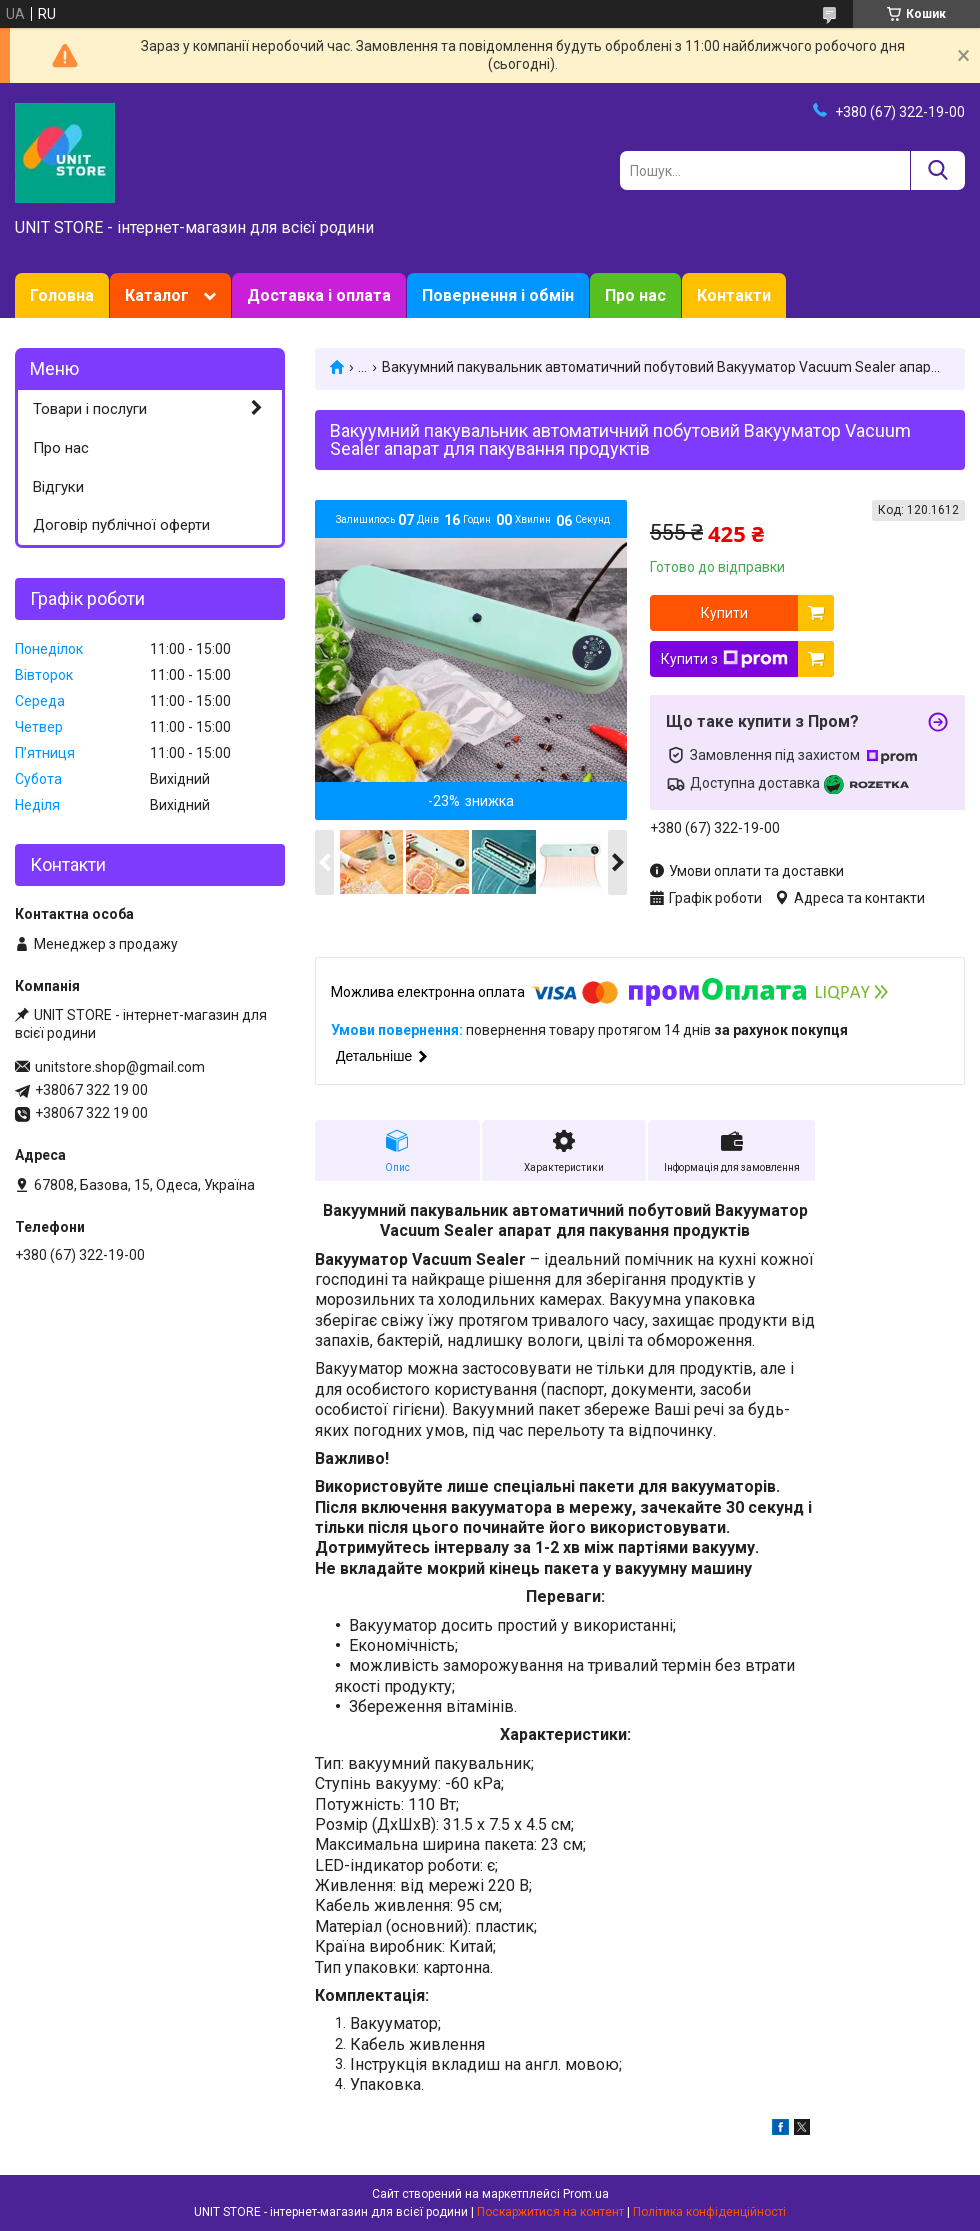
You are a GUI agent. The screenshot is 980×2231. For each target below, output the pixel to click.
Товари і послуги (90, 409)
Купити (724, 613)
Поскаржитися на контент (550, 2212)
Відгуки (58, 487)
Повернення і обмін (498, 295)
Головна (62, 295)
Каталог (157, 295)
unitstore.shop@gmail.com (120, 1067)
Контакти (734, 295)
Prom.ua (586, 2194)
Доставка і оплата (319, 295)
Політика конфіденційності (709, 2212)
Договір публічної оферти (121, 525)
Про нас (635, 295)
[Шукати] (937, 170)
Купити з (724, 659)
